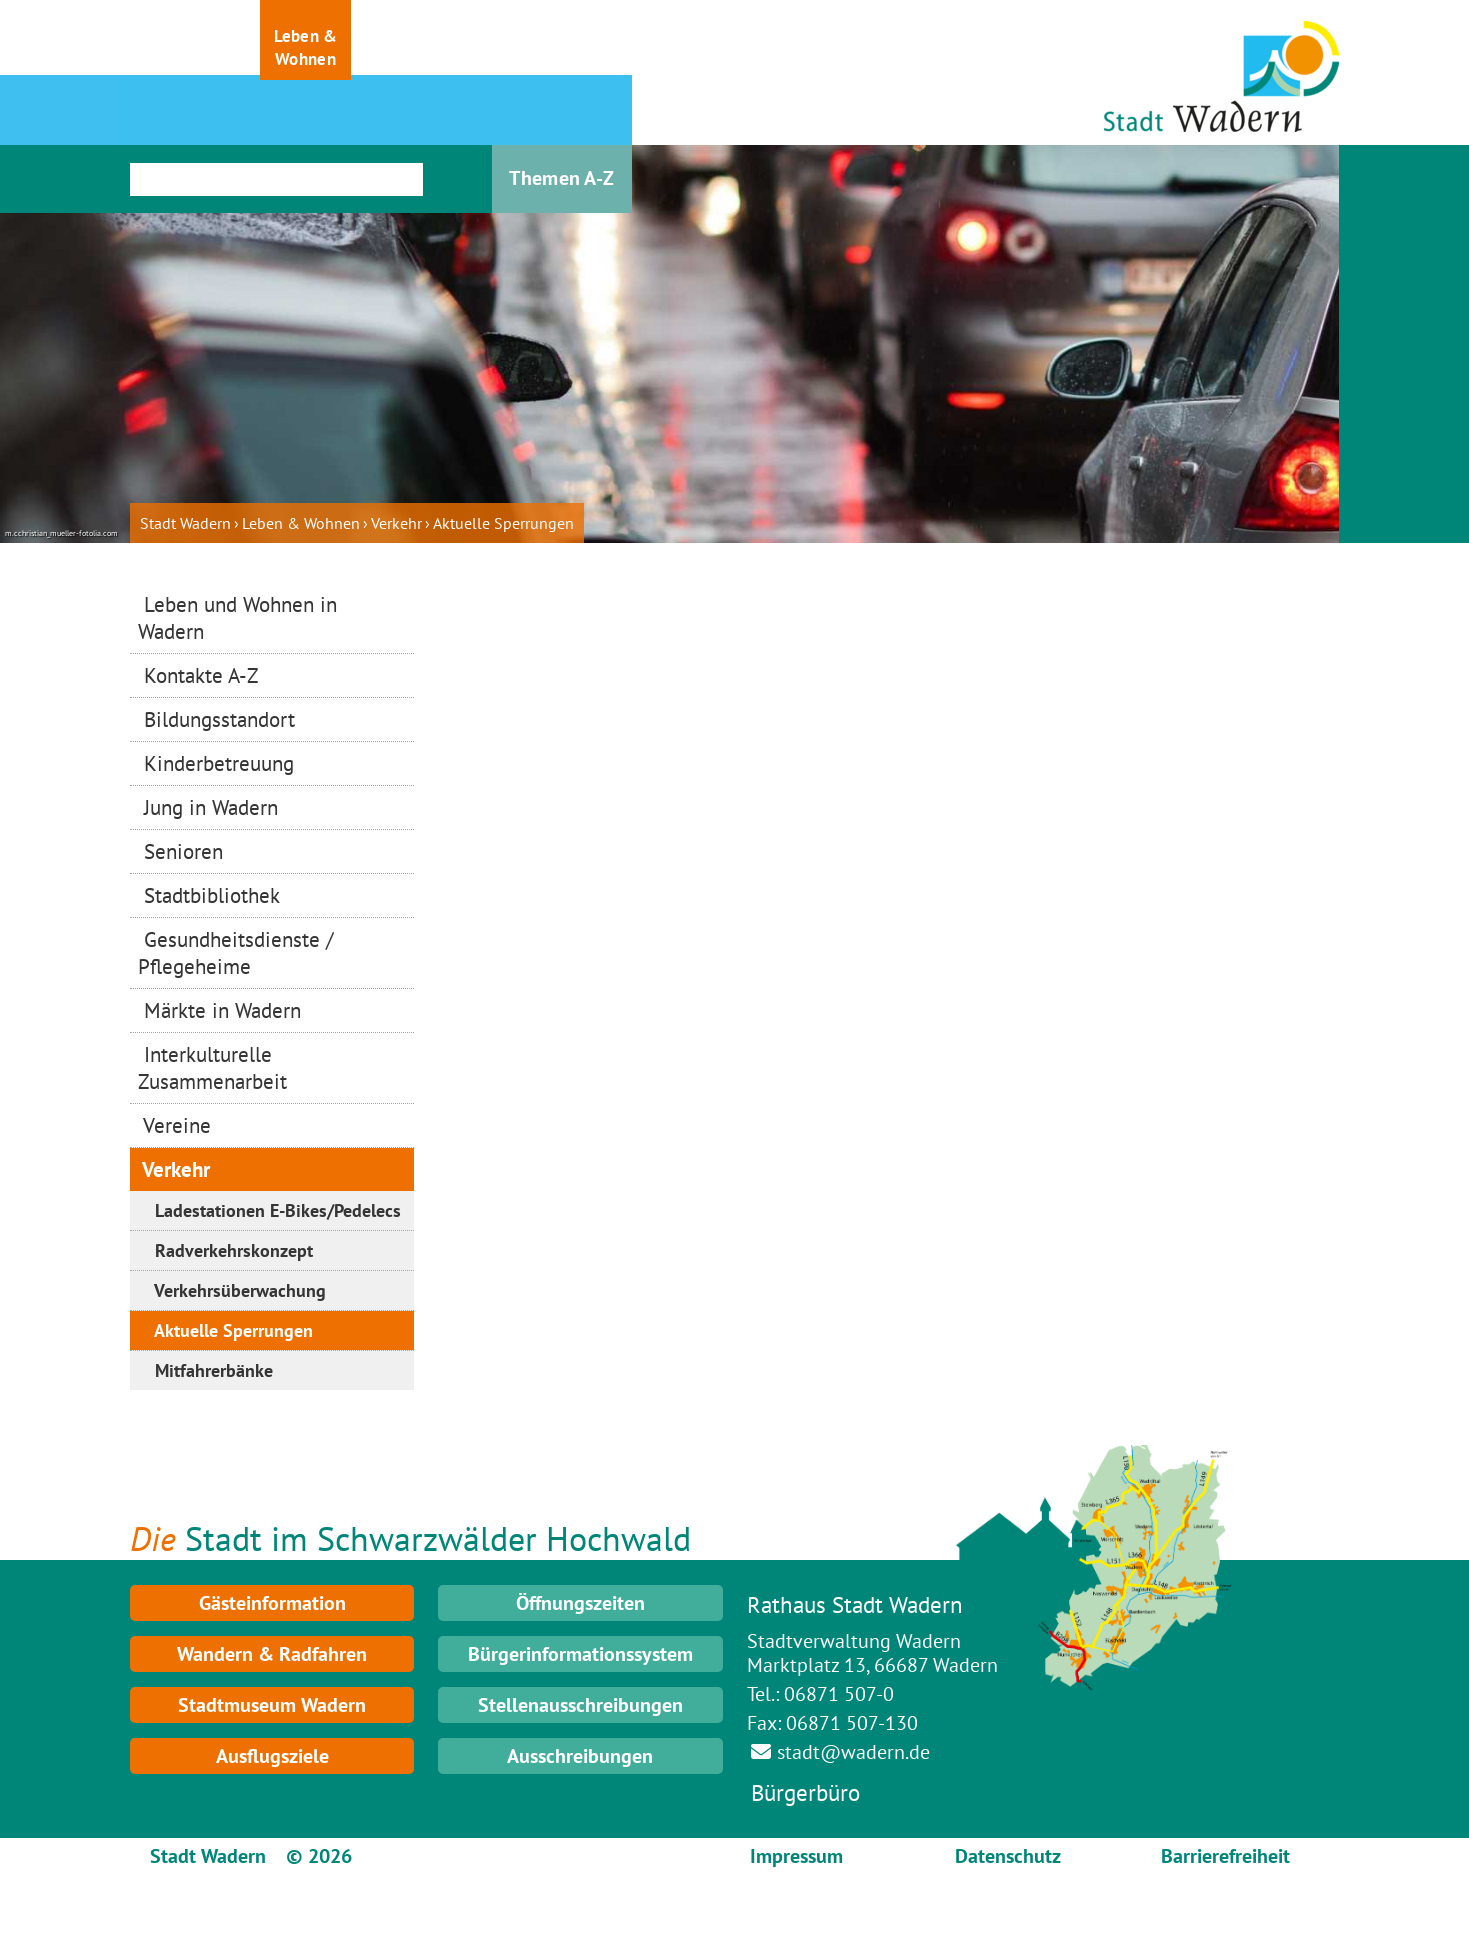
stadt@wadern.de (853, 1752)
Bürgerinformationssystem (580, 1654)
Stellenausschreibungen (580, 1705)
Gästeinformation (272, 1603)
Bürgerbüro (805, 1792)
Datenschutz (1008, 1856)
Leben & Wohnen (301, 523)
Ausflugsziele (272, 1756)
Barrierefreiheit (1225, 1856)
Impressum (796, 1856)
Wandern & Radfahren (272, 1654)
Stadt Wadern (185, 523)
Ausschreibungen (580, 1756)
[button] (175, 40)
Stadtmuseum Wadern (272, 1705)
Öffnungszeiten (580, 1603)
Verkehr (396, 523)
